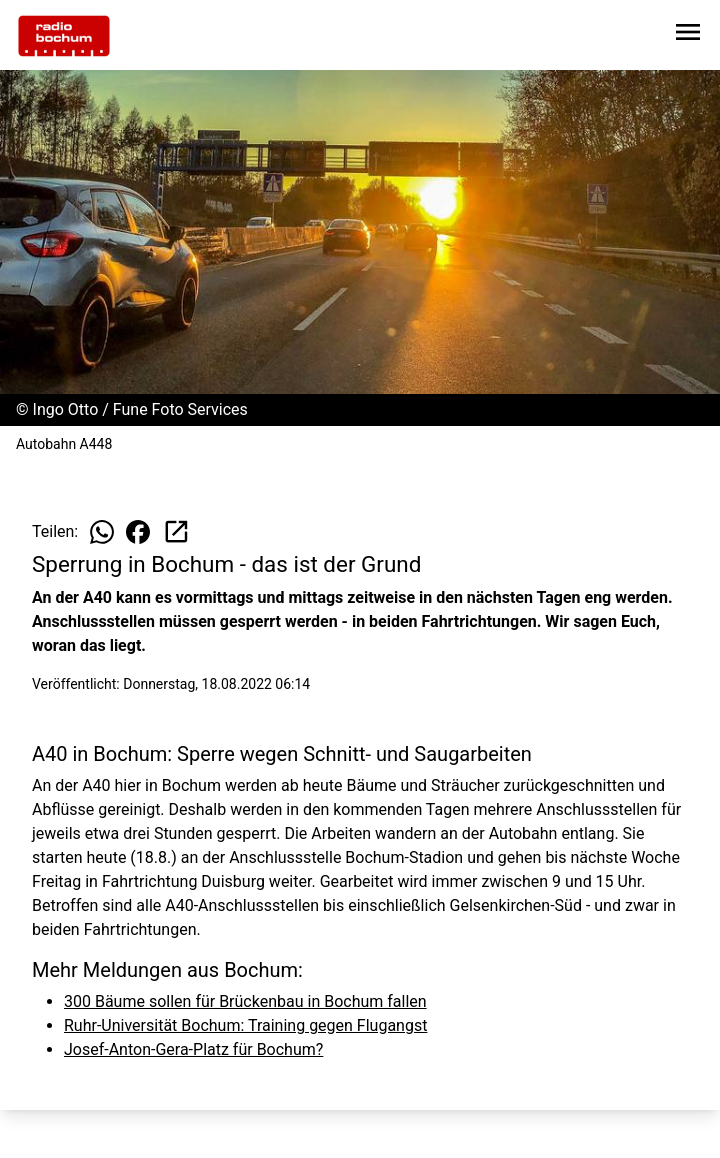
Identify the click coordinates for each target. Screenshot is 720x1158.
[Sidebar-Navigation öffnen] (688, 35)
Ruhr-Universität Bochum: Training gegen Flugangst (245, 1025)
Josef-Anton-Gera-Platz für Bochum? (193, 1049)
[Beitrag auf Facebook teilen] (138, 532)
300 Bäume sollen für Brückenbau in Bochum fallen (245, 1001)
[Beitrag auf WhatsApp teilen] (102, 532)
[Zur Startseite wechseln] (64, 36)
